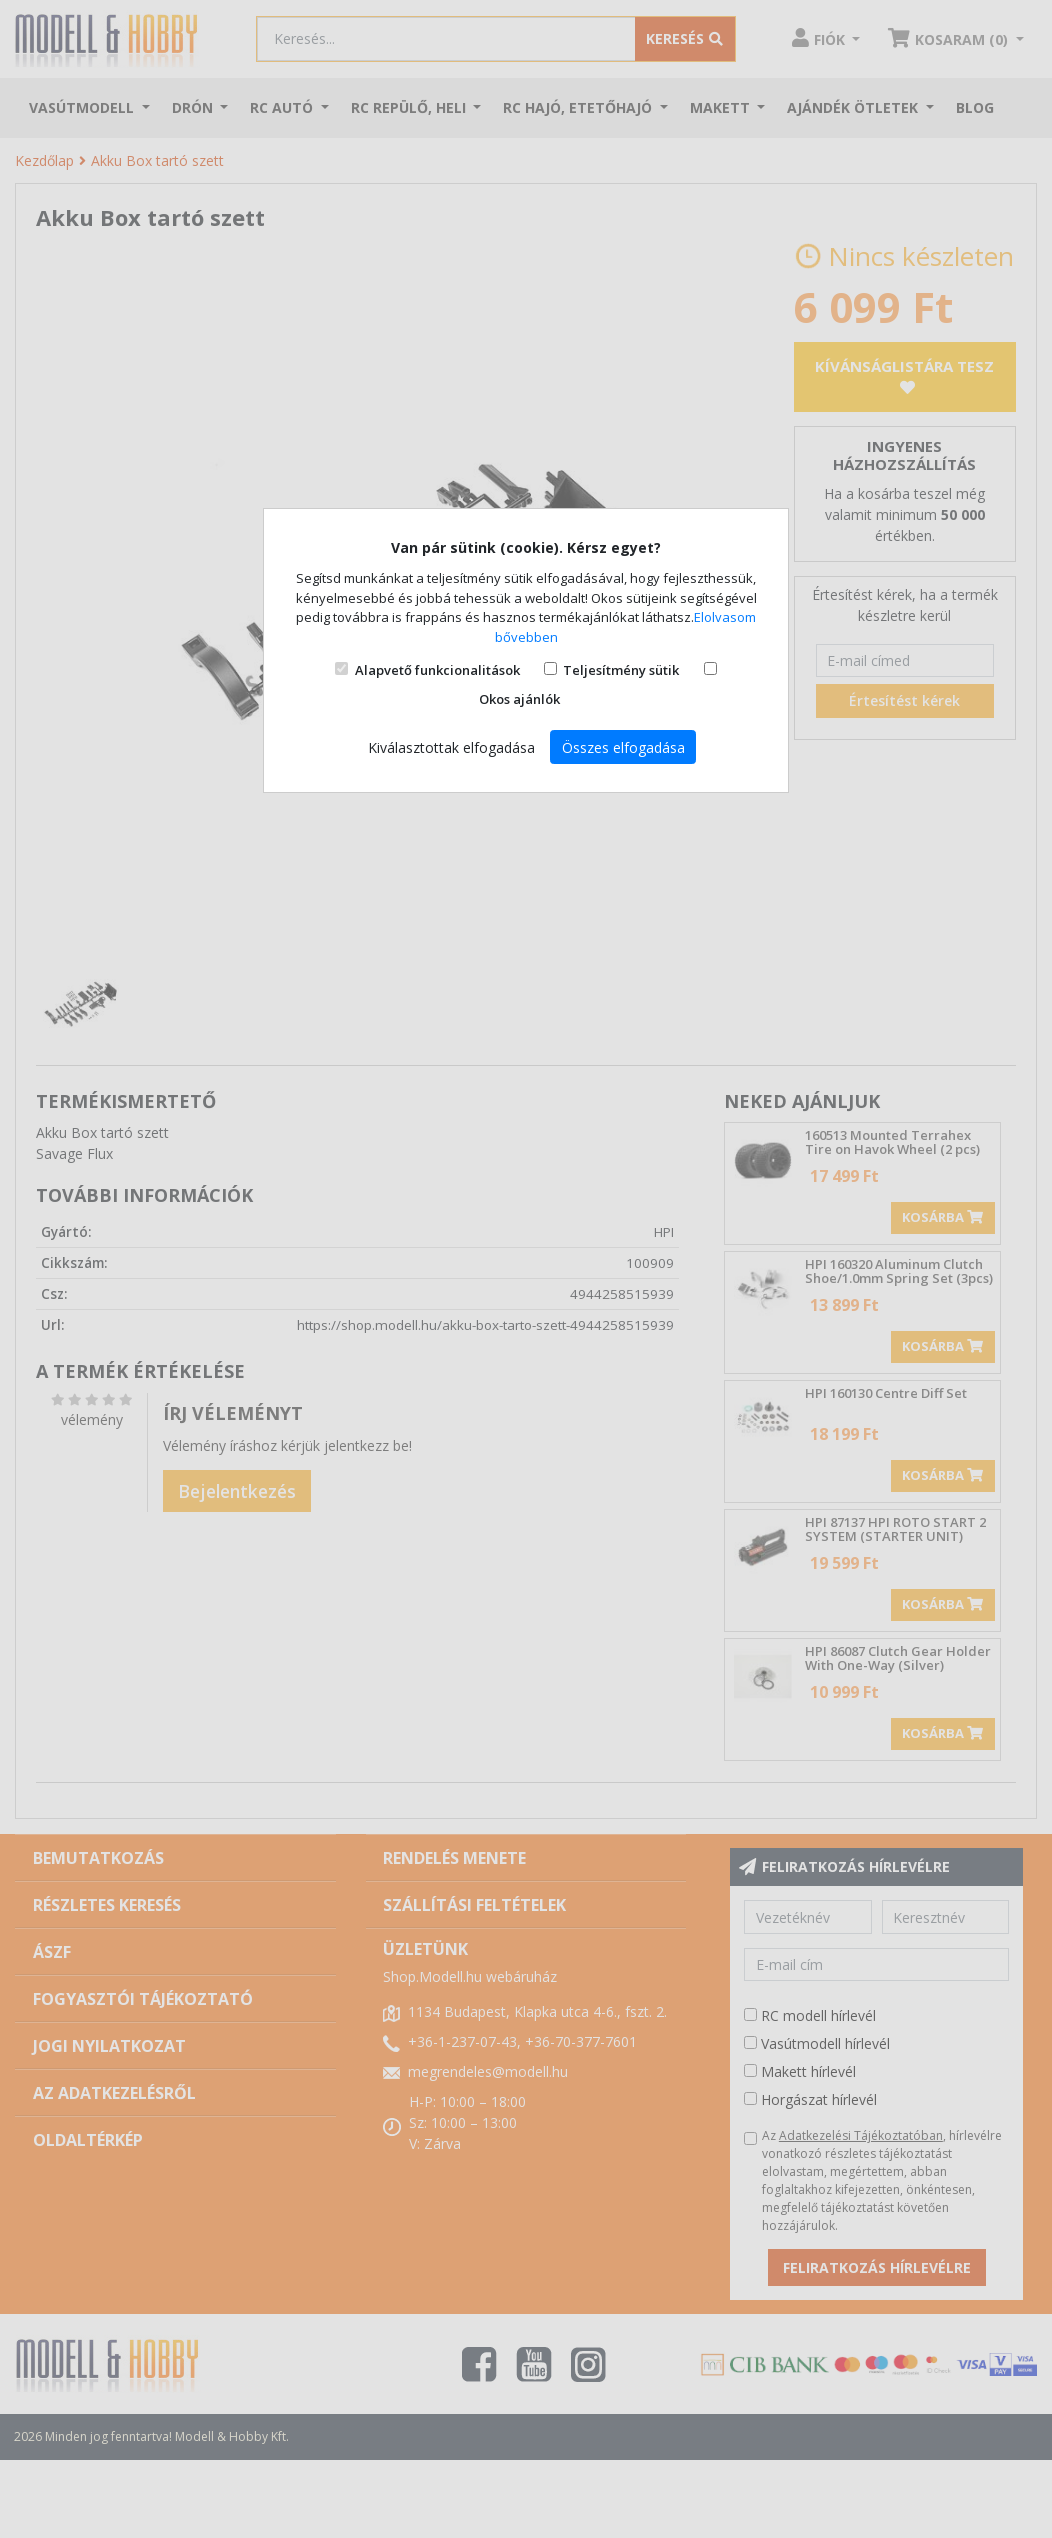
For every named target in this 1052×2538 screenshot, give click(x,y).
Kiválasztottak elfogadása (451, 747)
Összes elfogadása (623, 747)
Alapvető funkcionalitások (437, 670)
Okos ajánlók (519, 699)
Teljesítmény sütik (621, 670)
